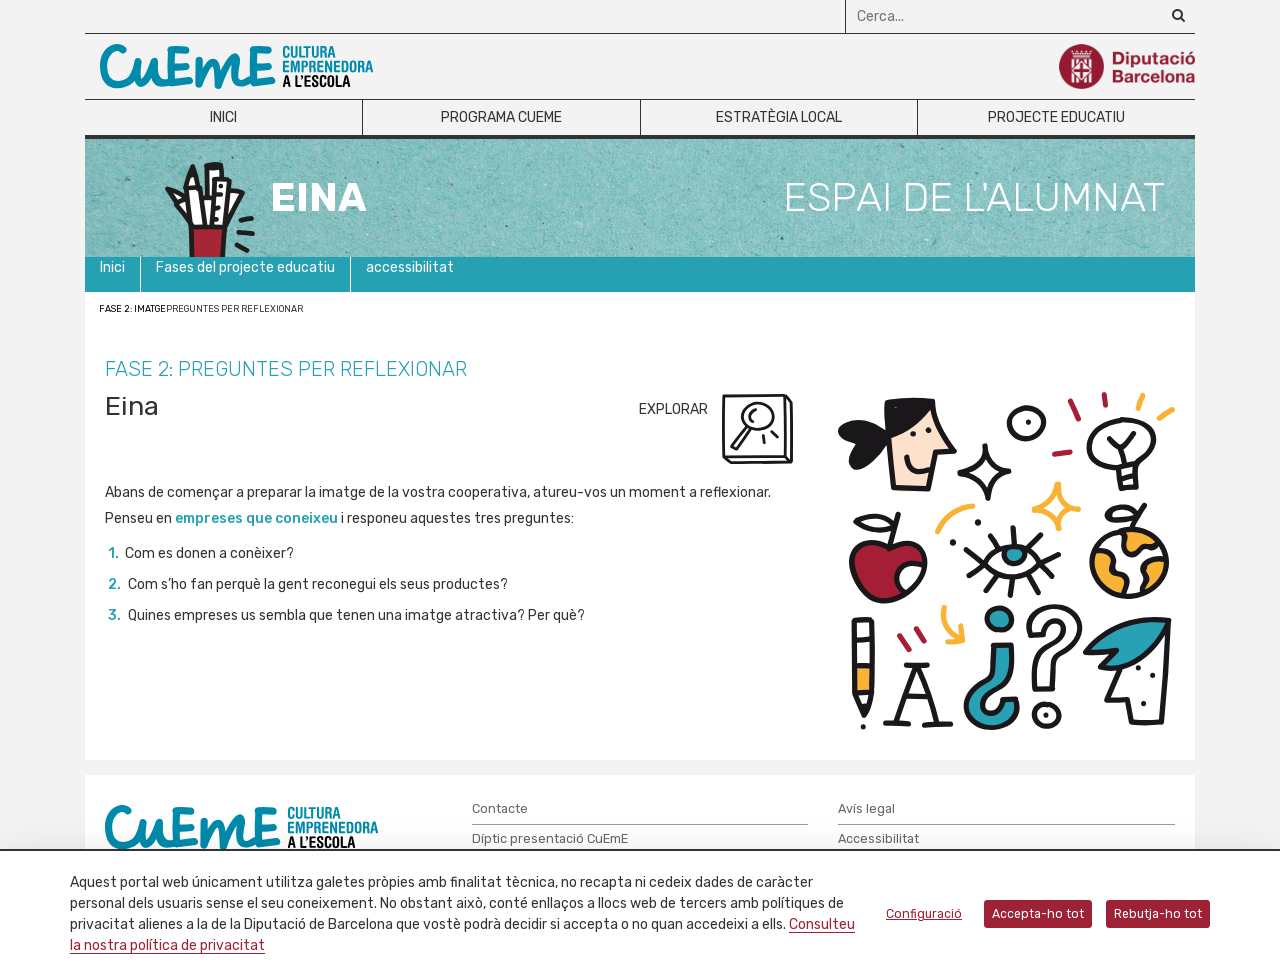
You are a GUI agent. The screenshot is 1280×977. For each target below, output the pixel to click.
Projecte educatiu (1056, 117)
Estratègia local (779, 117)
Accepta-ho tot (1038, 914)
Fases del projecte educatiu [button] (245, 267)
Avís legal (866, 808)
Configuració (924, 914)
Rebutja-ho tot (1158, 914)
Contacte (500, 808)
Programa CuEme (501, 117)
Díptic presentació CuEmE (550, 838)
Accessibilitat (878, 838)
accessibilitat (410, 267)
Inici (223, 117)
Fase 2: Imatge (132, 309)
